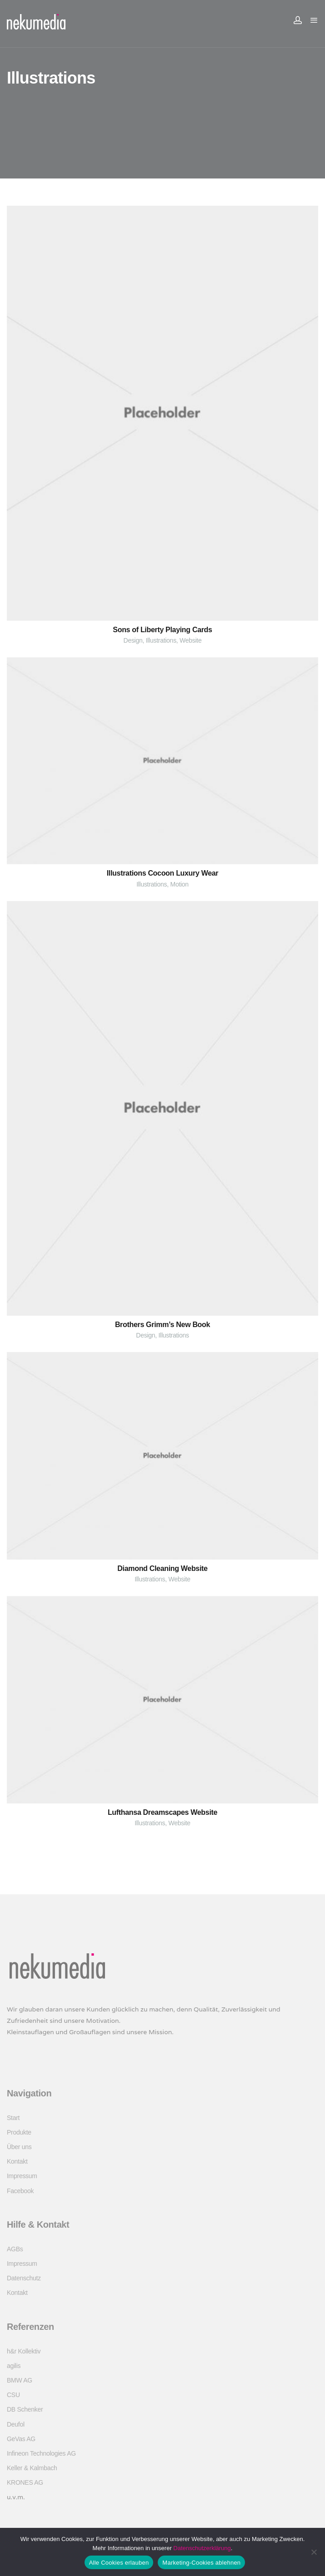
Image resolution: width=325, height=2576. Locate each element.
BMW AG (19, 2380)
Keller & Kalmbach (32, 2468)
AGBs (15, 2249)
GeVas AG (21, 2438)
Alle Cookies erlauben (119, 2562)
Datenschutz (24, 2278)
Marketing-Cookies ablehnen (201, 2562)
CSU (13, 2394)
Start (13, 2117)
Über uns (19, 2146)
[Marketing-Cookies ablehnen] (313, 2551)
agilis (13, 2365)
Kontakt (17, 2161)
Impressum (22, 2176)
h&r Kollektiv (23, 2351)
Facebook (20, 2191)
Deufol (16, 2424)
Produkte (19, 2132)
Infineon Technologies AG (41, 2453)
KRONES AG (25, 2482)
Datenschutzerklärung (201, 2548)
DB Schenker (25, 2409)
